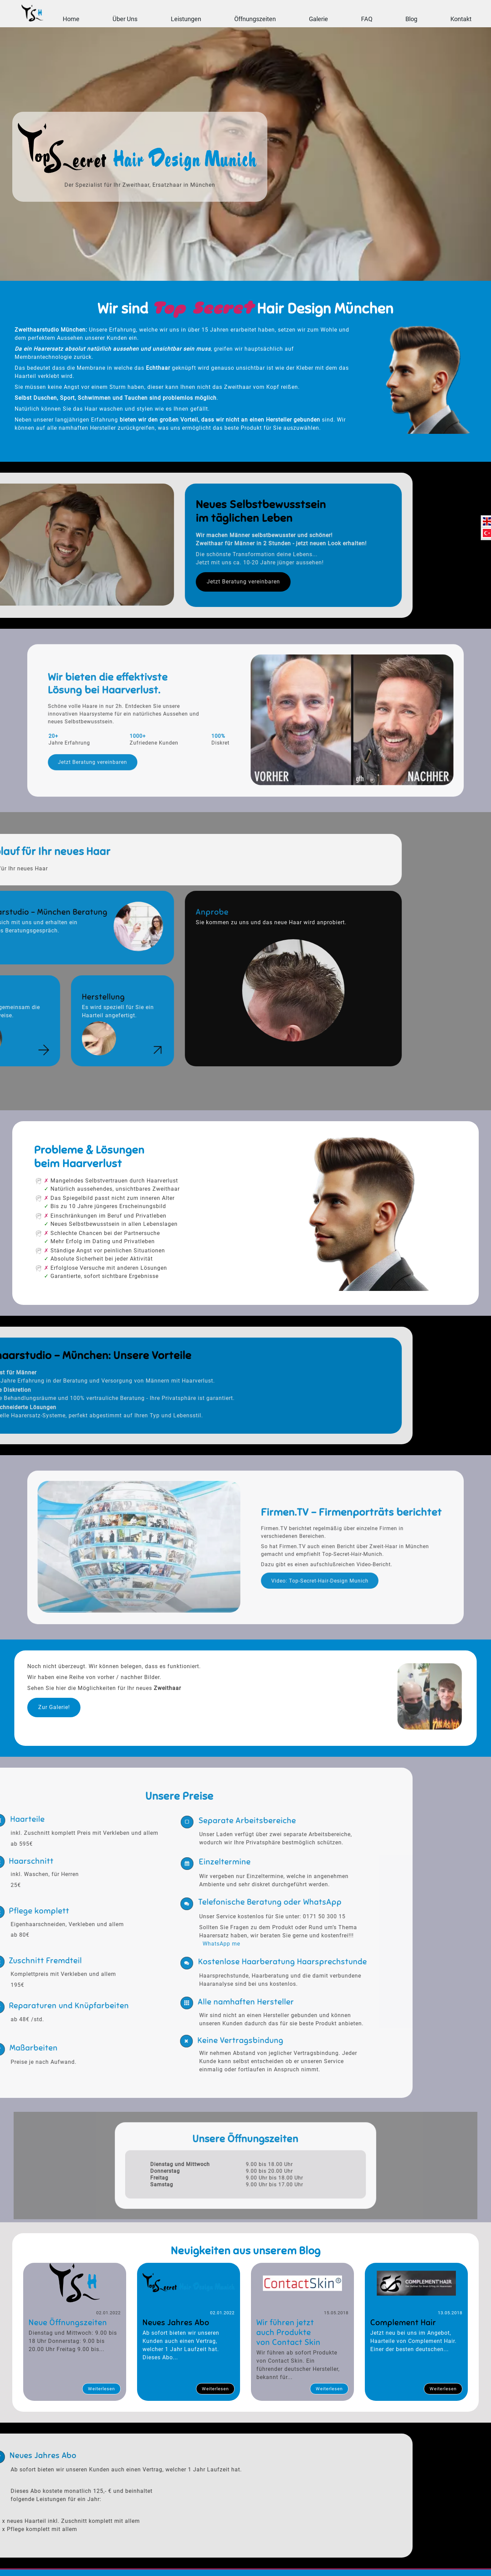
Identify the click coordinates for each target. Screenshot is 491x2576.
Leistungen (185, 18)
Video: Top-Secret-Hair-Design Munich (285, 1567)
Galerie (318, 18)
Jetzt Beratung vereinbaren (163, 743)
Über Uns (125, 18)
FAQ (366, 18)
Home (71, 18)
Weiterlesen (101, 2392)
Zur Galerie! (52, 1710)
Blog (411, 18)
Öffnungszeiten (255, 18)
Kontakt (461, 18)
